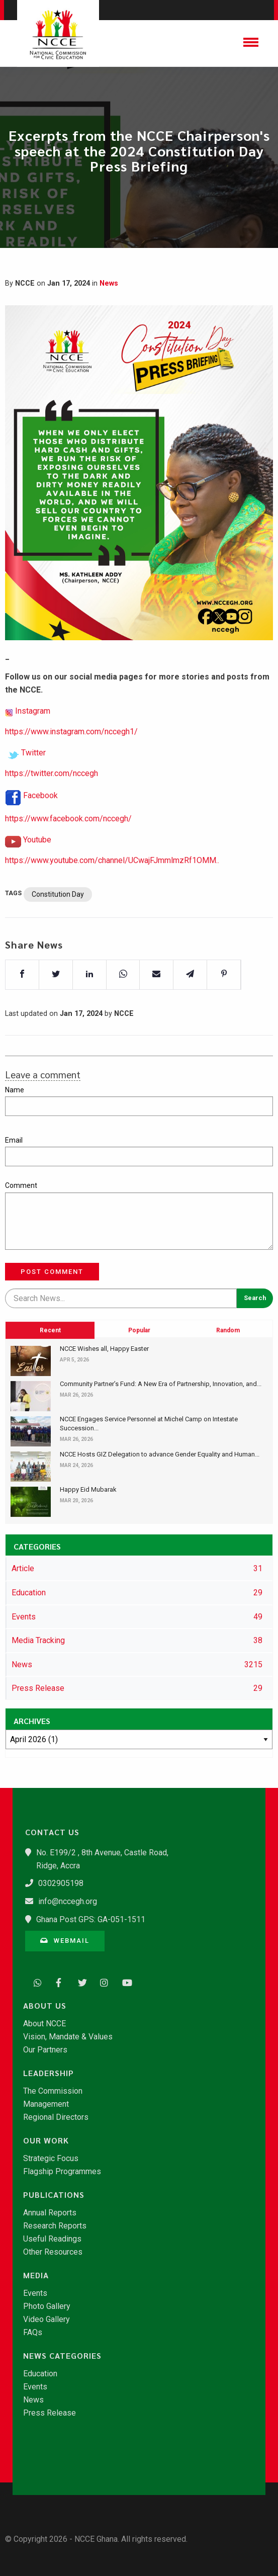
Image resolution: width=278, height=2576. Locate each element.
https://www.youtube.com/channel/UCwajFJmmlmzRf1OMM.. (112, 889)
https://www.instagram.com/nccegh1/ (71, 760)
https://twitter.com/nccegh (51, 802)
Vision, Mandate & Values (68, 2037)
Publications (53, 2195)
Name (14, 1090)
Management (46, 2104)
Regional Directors (55, 2117)
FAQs (32, 2333)
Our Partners (45, 2050)
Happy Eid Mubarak (88, 1489)
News (109, 283)
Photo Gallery (46, 2306)
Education (40, 2374)
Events (35, 2293)
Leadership (48, 2073)
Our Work (46, 2140)
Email (14, 1140)
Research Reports (54, 2226)
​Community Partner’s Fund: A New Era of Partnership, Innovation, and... (160, 1384)
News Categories (62, 2356)
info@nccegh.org (67, 1901)
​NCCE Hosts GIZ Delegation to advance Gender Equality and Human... (159, 1454)
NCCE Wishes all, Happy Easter (104, 1348)
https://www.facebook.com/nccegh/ (68, 847)
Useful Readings (52, 2239)
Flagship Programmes (62, 2172)
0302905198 (60, 1883)
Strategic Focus (50, 2159)
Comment (21, 1185)
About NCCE (44, 2024)
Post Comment (52, 1271)
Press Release (49, 2413)
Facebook (40, 824)
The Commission (52, 2091)
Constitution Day (58, 923)
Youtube (37, 868)
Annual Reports (49, 2213)
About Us (44, 2006)
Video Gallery (46, 2319)
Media (36, 2275)
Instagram (32, 739)
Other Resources (52, 2252)
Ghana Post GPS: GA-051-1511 (90, 1919)
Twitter (33, 781)
